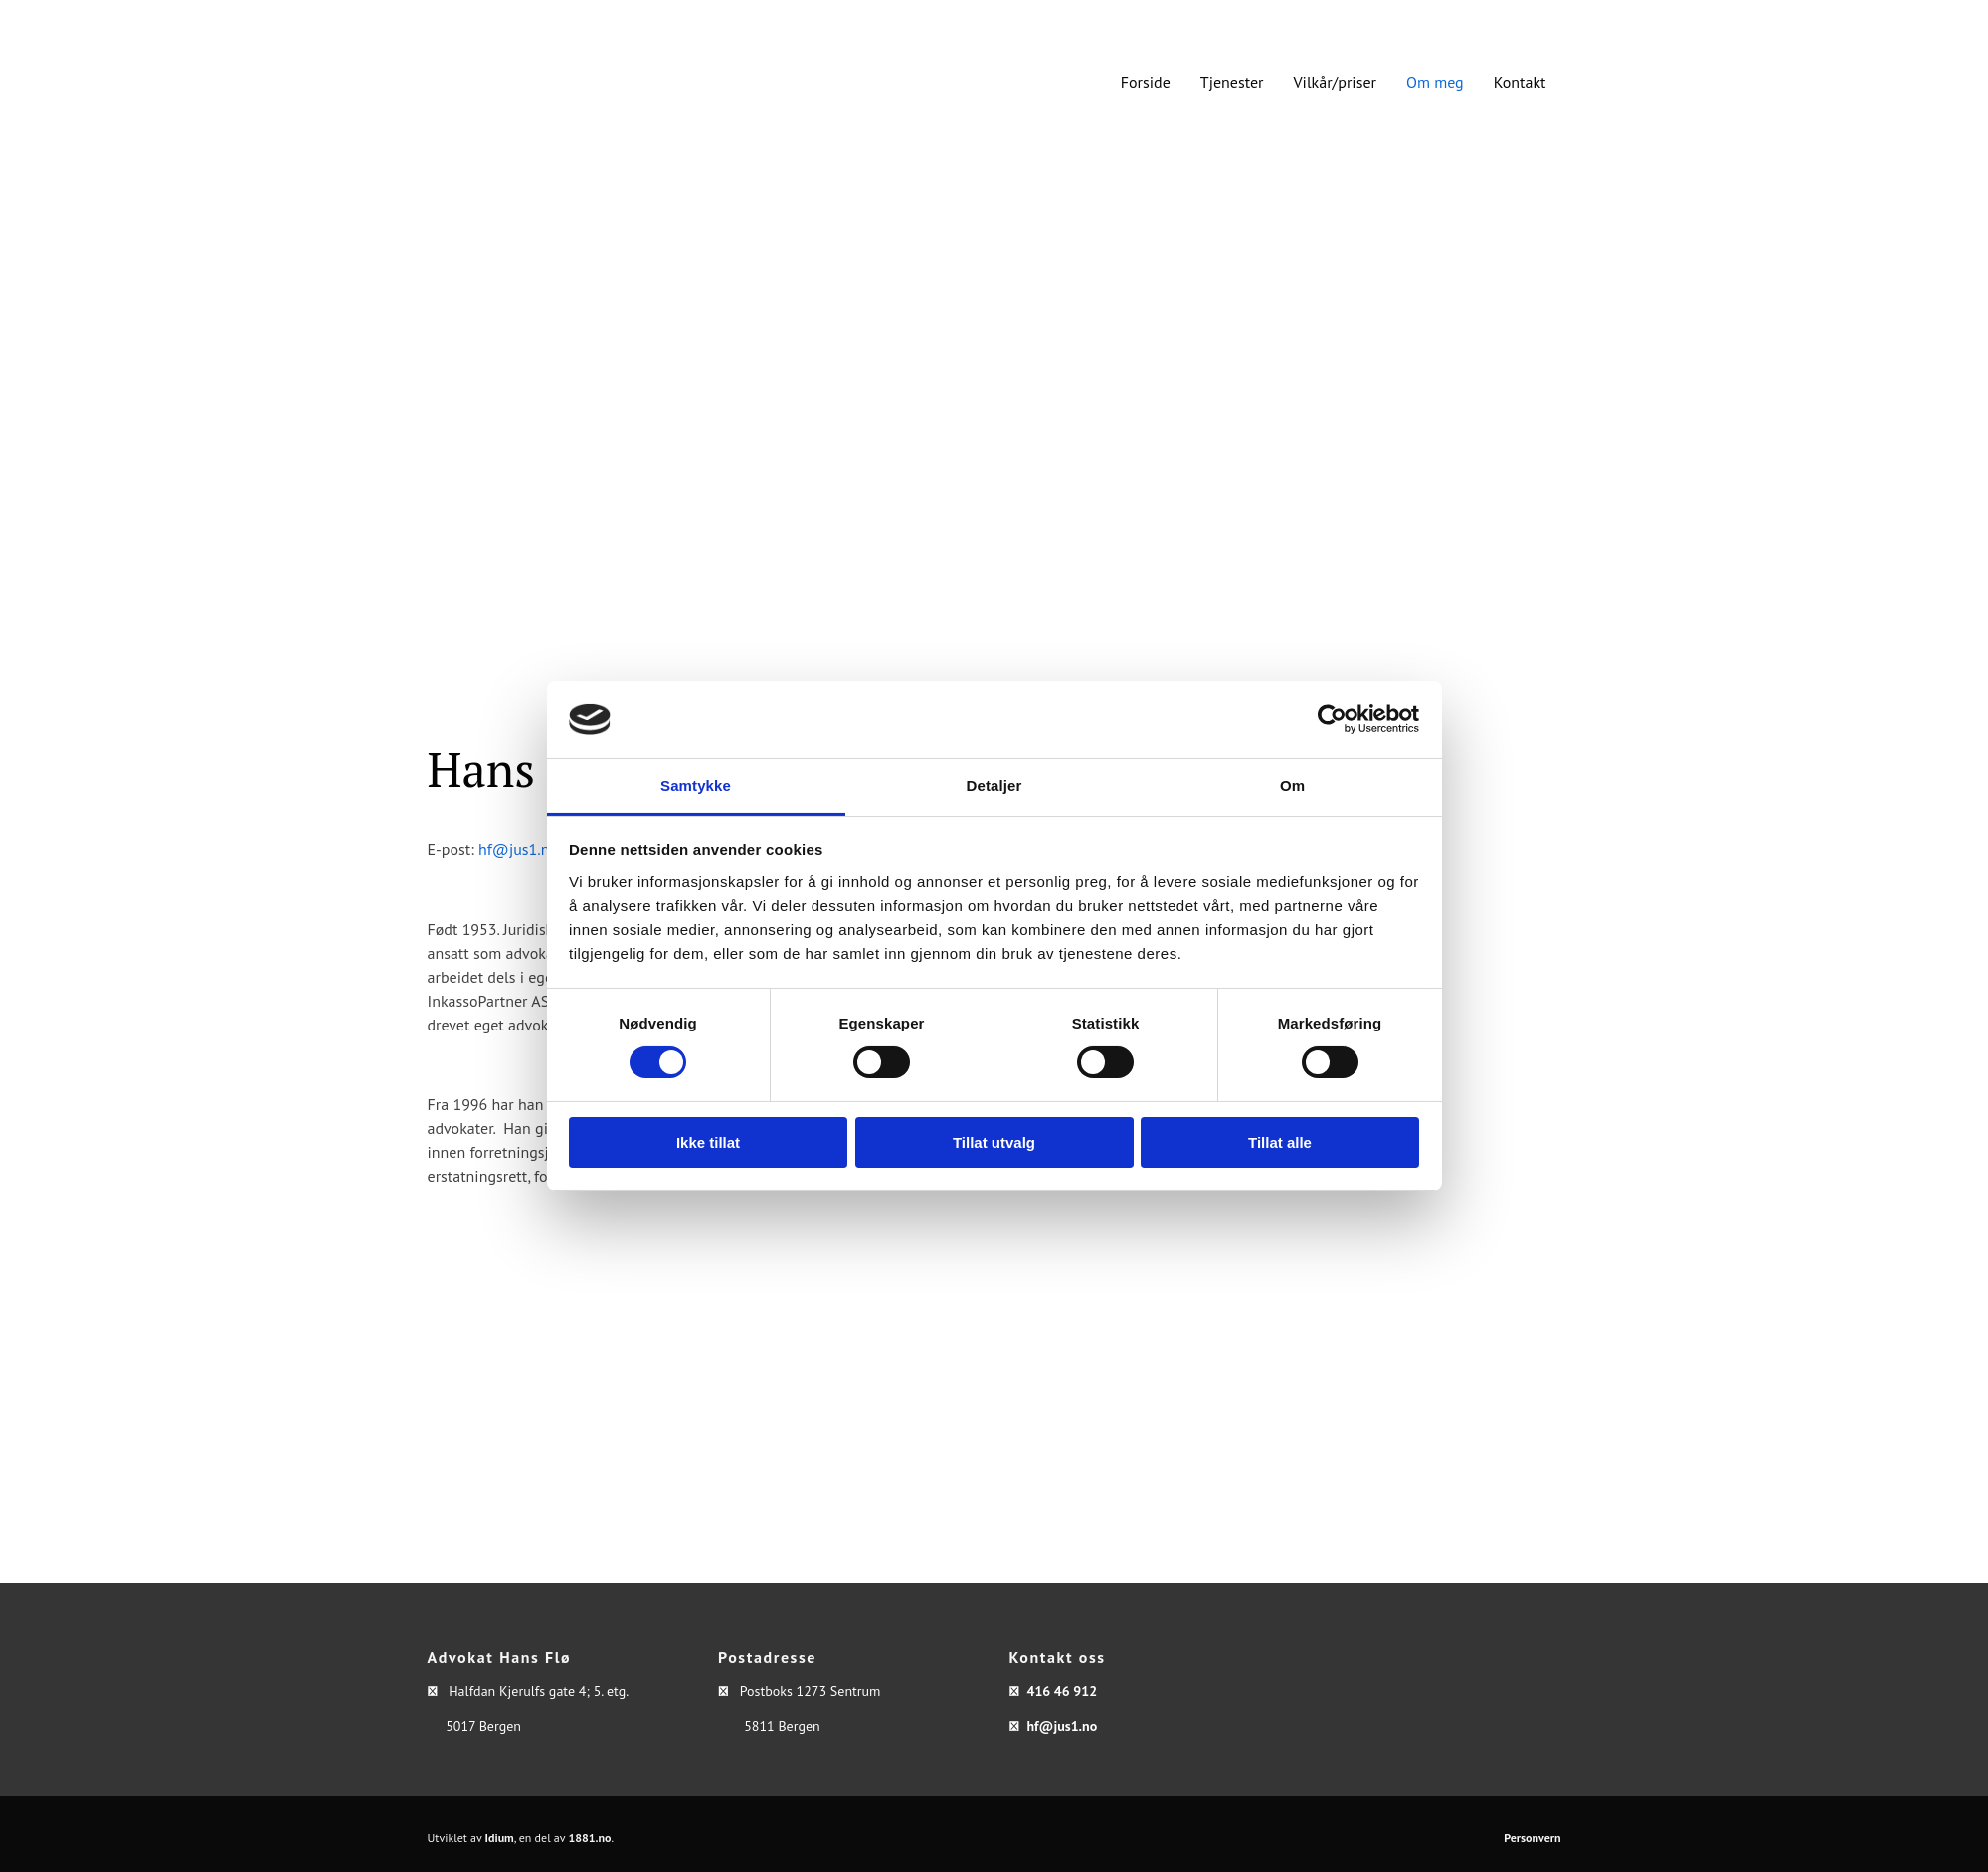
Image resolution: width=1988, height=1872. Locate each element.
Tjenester (1232, 82)
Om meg (1435, 82)
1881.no (589, 1837)
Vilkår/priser (1335, 82)
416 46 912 (1061, 1691)
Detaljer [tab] (994, 785)
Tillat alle (1280, 1142)
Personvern (1532, 1837)
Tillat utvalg (994, 1142)
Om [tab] (1292, 785)
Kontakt (1520, 82)
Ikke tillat (708, 1142)
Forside (1146, 82)
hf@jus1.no (518, 849)
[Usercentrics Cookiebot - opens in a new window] (1332, 719)
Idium (499, 1837)
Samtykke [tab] (695, 785)
